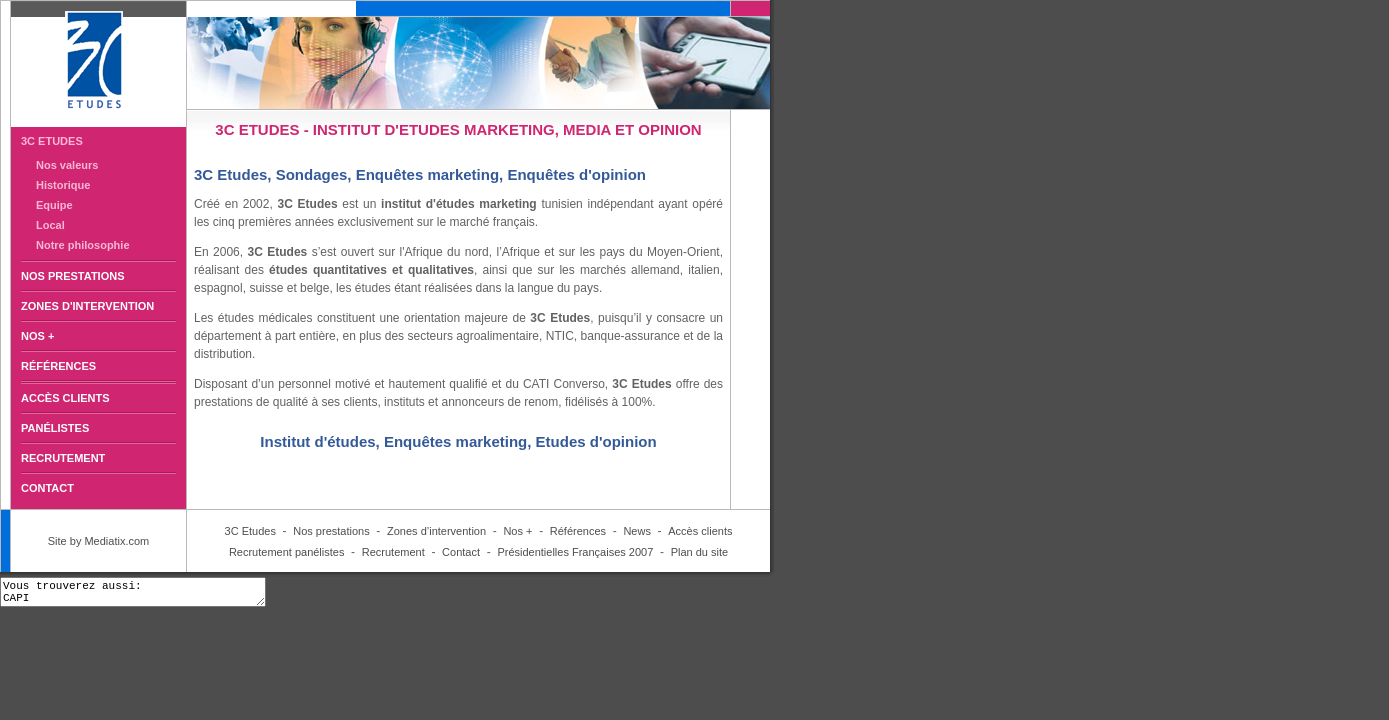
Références (578, 531)
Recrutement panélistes (287, 552)
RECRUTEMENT (63, 458)
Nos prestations (331, 531)
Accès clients (700, 531)
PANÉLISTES (55, 428)
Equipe (54, 205)
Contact (461, 552)
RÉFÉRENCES (58, 366)
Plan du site (699, 552)
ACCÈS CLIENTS (65, 398)
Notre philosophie (83, 245)
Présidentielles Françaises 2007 (575, 552)
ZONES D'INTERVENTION (87, 306)
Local (50, 225)
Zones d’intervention (436, 531)
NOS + (37, 336)
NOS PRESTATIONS (73, 276)
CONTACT (47, 488)
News (637, 531)
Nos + (517, 531)
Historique (63, 185)
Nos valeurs (67, 165)
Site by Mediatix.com (98, 541)
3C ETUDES (52, 141)
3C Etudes (250, 531)
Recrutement (393, 552)
